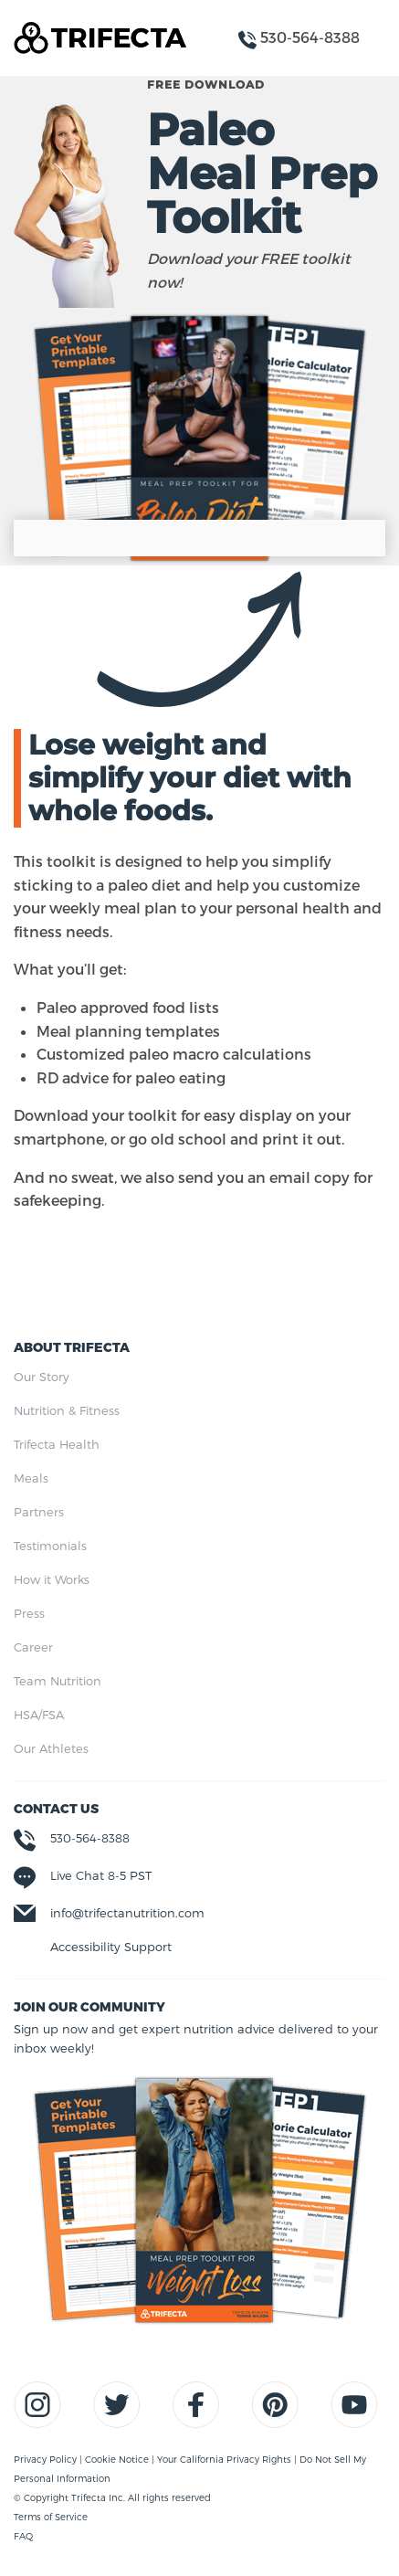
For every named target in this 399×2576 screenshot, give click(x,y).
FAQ (23, 2535)
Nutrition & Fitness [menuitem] (67, 1410)
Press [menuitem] (29, 1613)
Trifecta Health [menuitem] (57, 1444)
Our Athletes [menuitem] (51, 1748)
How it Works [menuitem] (51, 1579)
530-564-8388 (90, 1838)
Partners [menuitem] (39, 1511)
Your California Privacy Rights (225, 2459)
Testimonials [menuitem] (50, 1545)
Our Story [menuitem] (41, 1376)
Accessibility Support (111, 1946)
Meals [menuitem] (31, 1478)
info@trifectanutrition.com (127, 1913)
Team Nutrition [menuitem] (57, 1680)
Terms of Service (51, 2516)
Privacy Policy (46, 2459)
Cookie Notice (118, 2459)
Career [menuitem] (33, 1647)
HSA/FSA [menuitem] (39, 1714)
